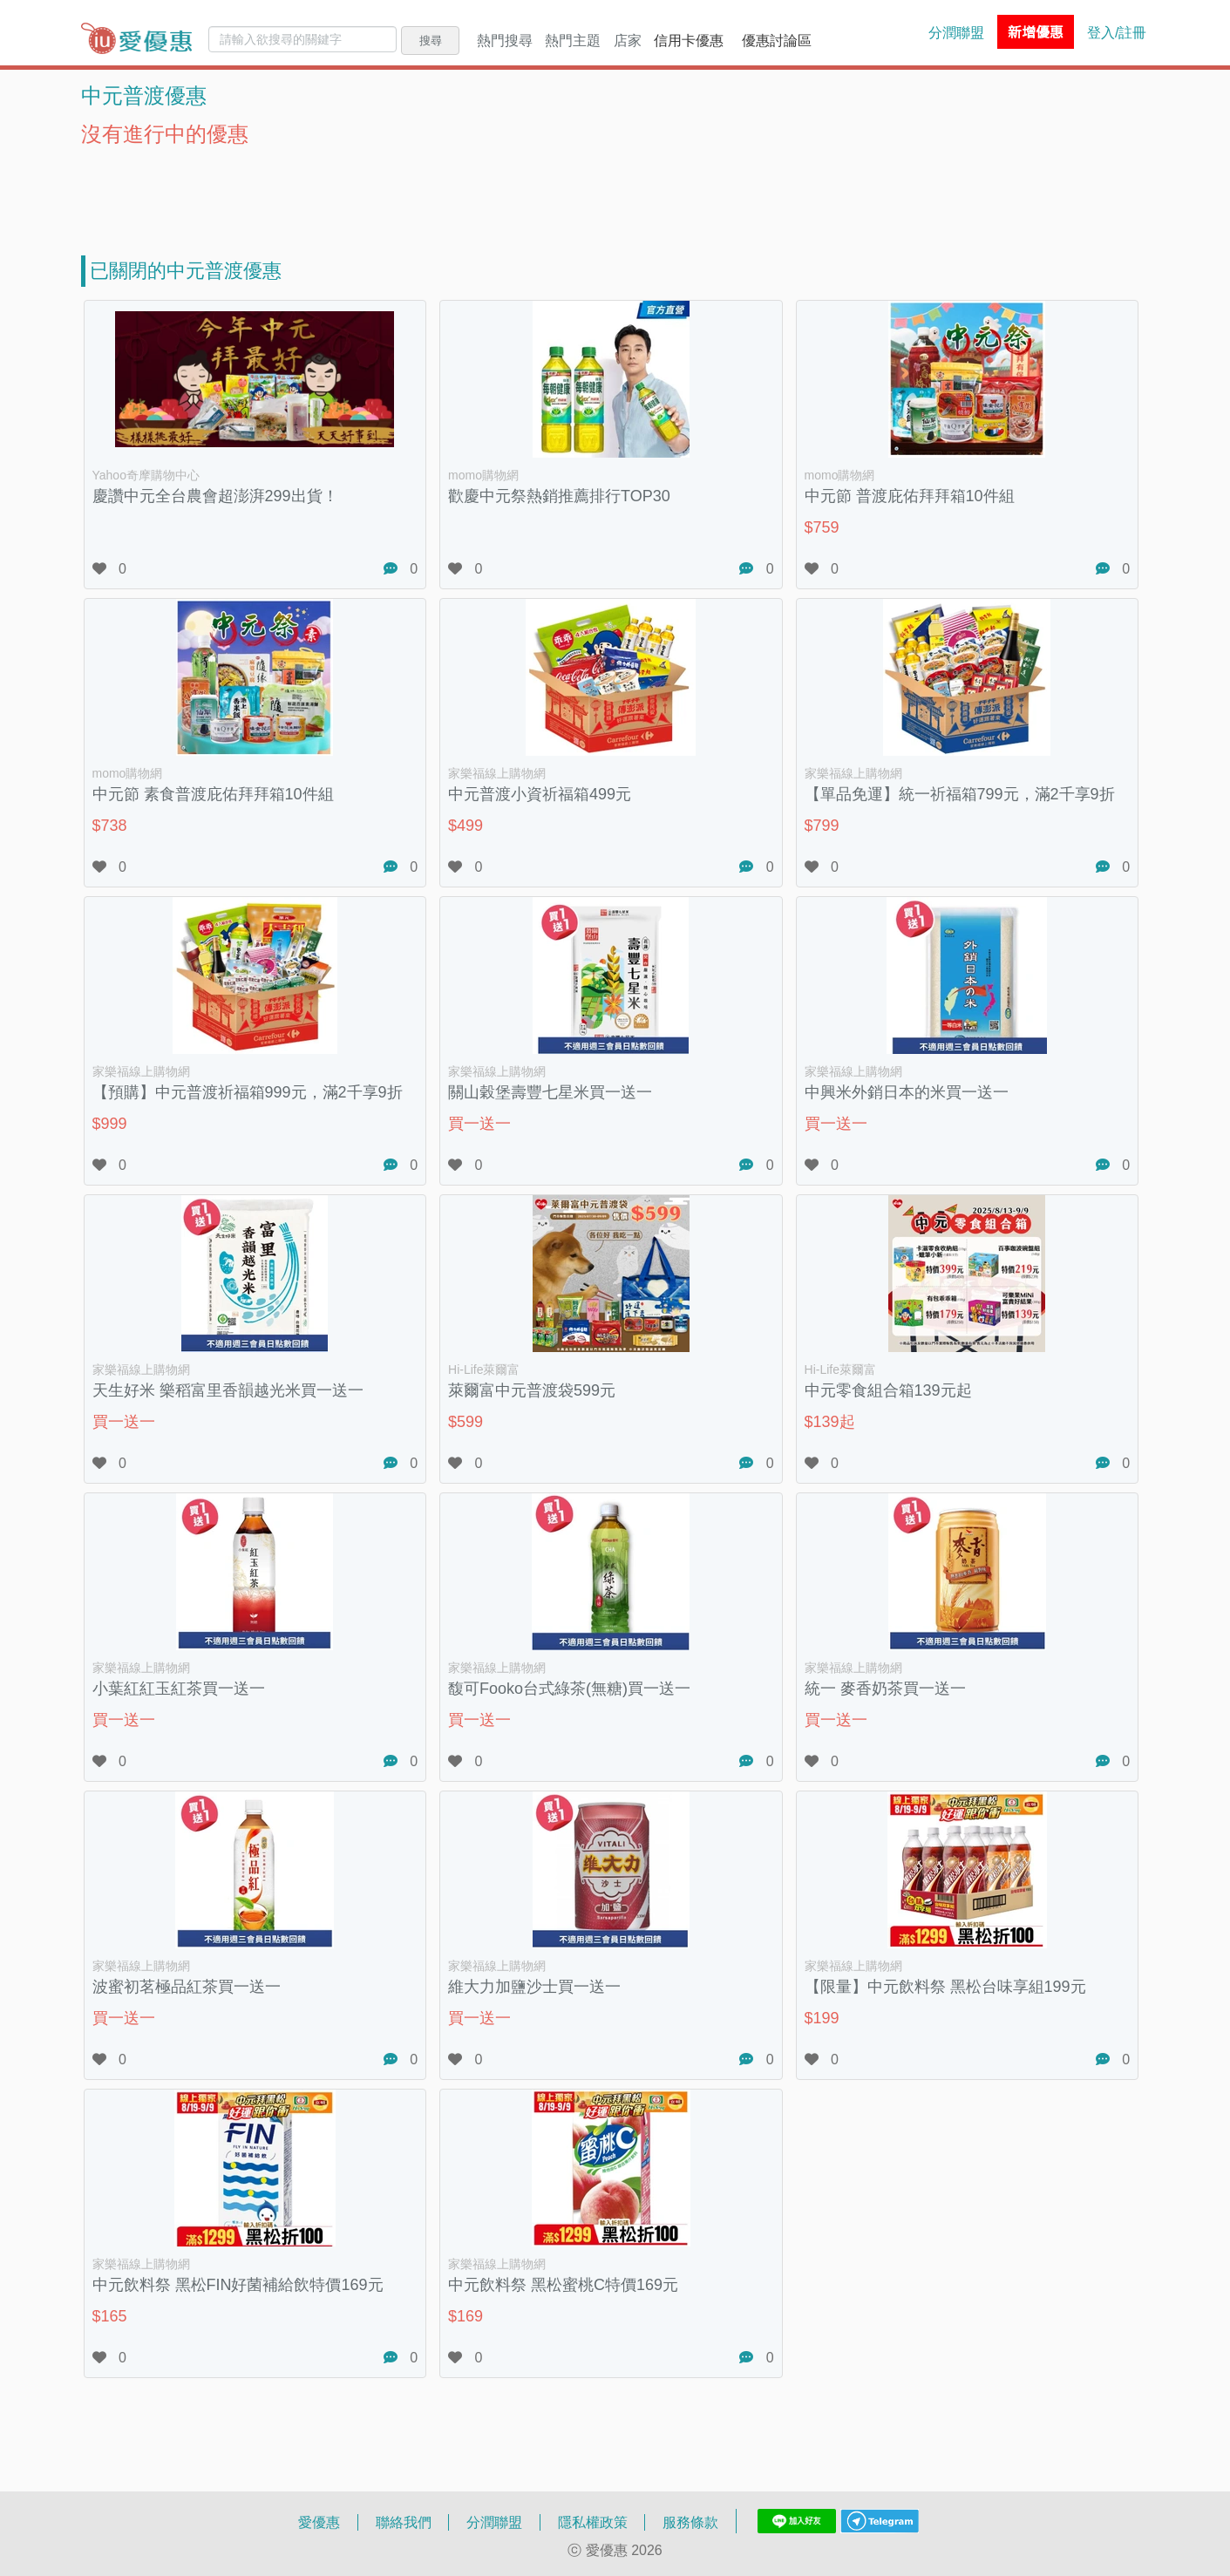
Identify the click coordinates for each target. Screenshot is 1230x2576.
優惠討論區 (777, 40)
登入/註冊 (1116, 32)
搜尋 (430, 40)
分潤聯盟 (956, 32)
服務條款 (690, 2522)
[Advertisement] (615, 190)
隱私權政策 (593, 2522)
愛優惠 (319, 2522)
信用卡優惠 (689, 40)
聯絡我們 (404, 2522)
